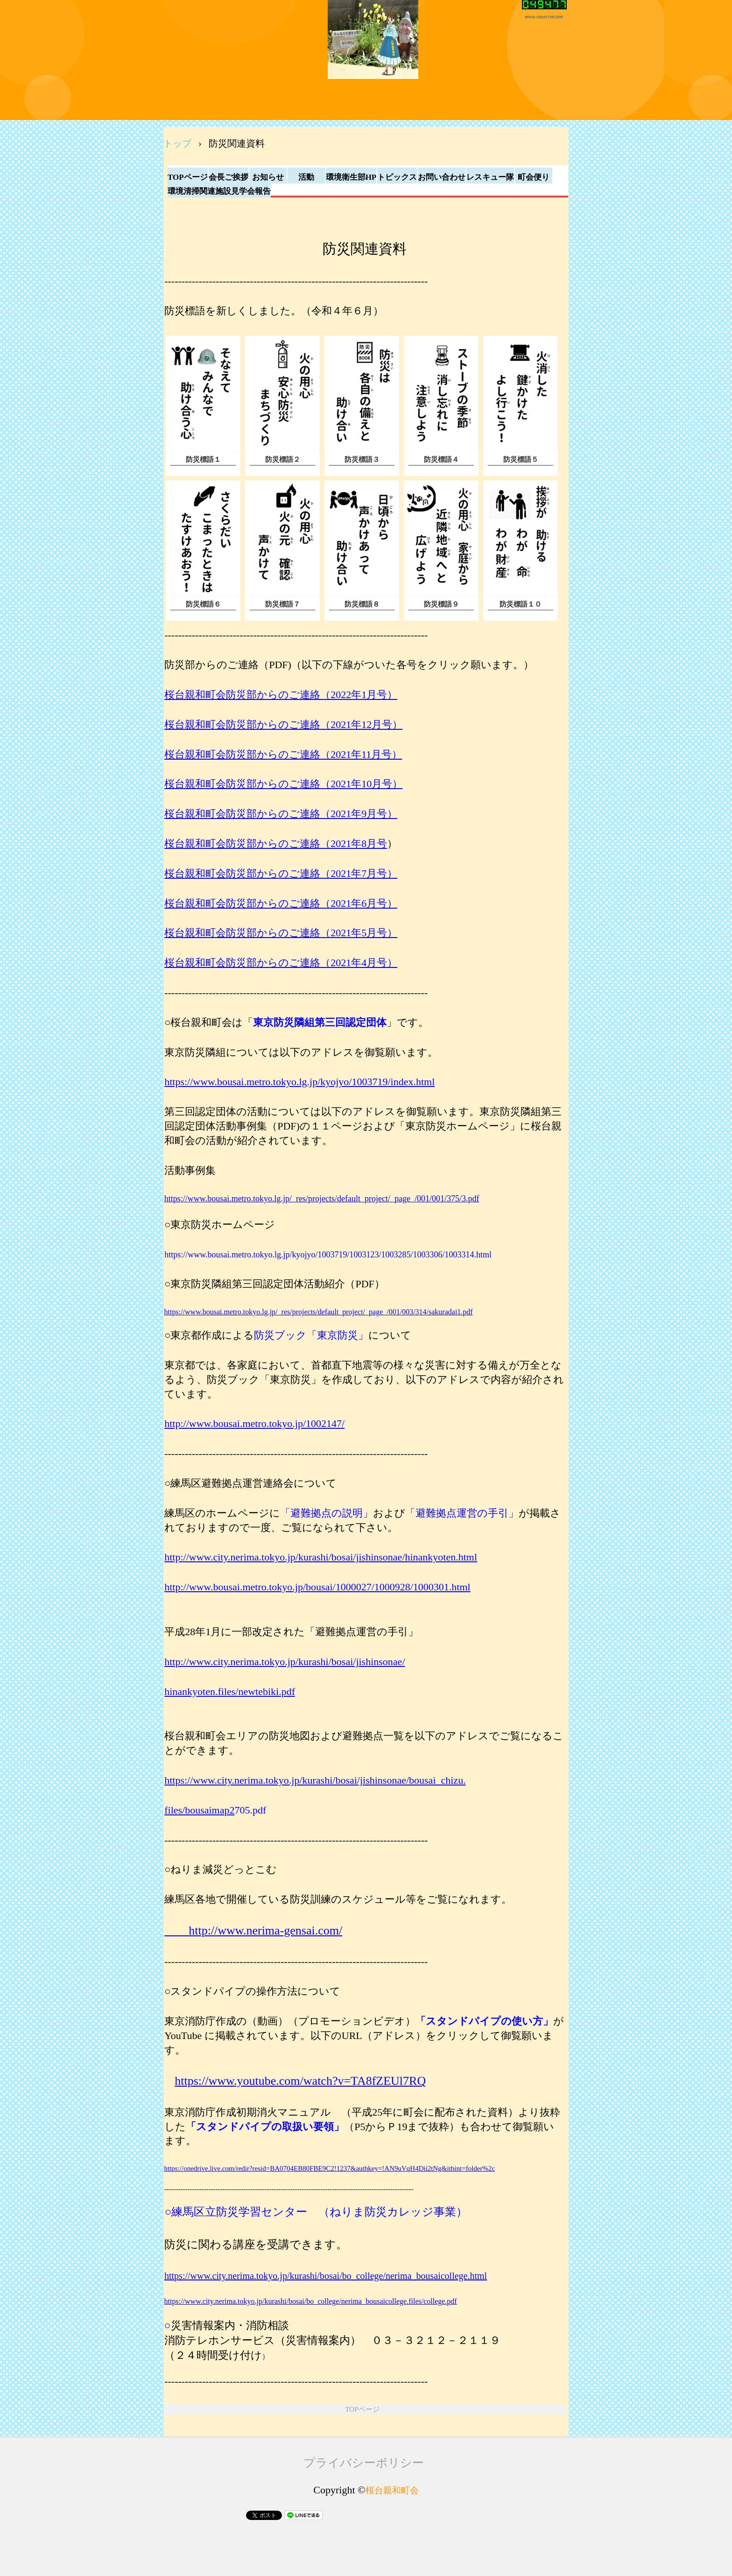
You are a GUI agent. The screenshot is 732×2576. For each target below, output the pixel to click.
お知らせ (268, 177)
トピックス (397, 177)
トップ (177, 143)
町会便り (533, 177)
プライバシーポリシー (363, 2462)
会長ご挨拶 (228, 177)
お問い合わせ (441, 177)
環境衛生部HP (351, 177)
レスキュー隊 (490, 177)
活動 (306, 177)
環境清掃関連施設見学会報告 (219, 191)
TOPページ (188, 177)
